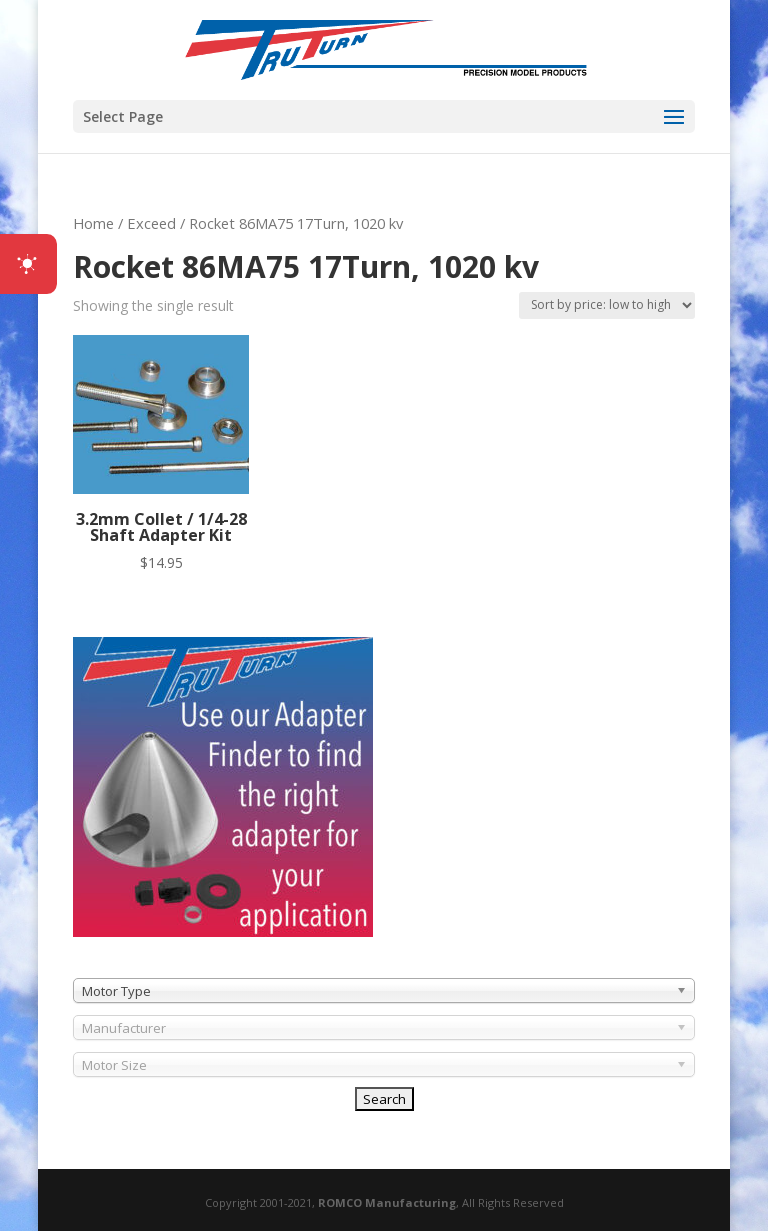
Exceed (151, 223)
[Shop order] (607, 305)
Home (93, 223)
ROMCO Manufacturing (387, 1202)
